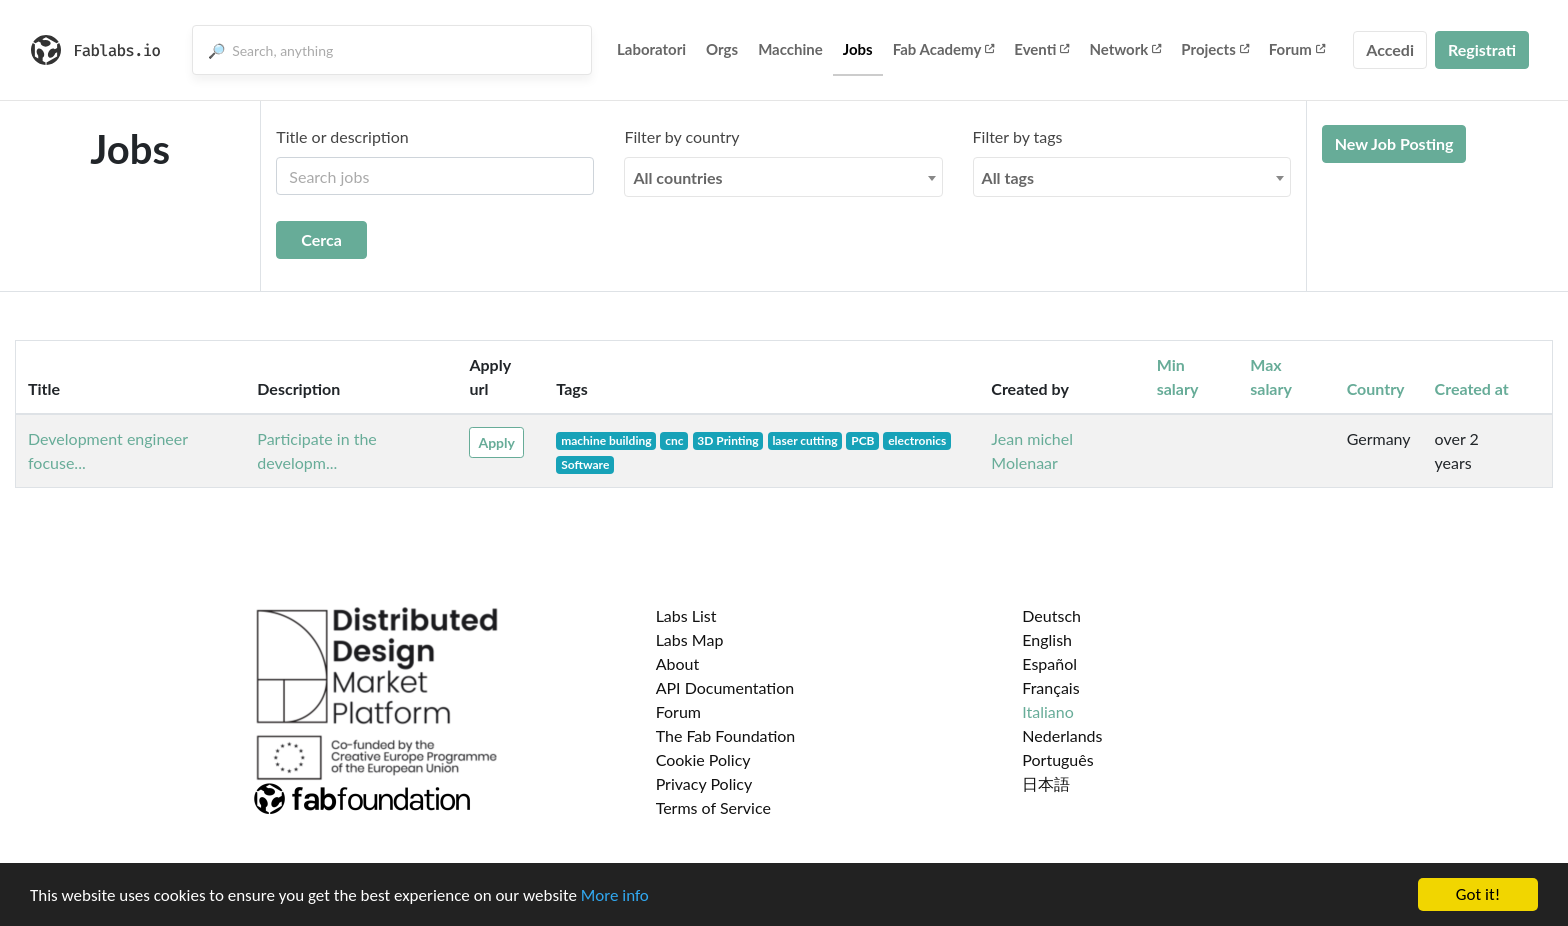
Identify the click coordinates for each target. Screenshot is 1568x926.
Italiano (1048, 711)
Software (585, 464)
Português (1057, 759)
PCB (862, 440)
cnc (674, 440)
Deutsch (1051, 615)
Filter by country (681, 136)
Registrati (1482, 49)
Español (1049, 663)
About (678, 663)
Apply (496, 442)
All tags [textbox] (1008, 177)
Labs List (686, 615)
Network (1125, 49)
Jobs (858, 49)
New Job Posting (1394, 143)
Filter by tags (1018, 136)
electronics (917, 440)
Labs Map (690, 639)
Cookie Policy (703, 759)
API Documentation (725, 687)
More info (615, 895)
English (1047, 639)
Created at (1472, 388)
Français (1050, 687)
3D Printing (727, 440)
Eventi (1041, 49)
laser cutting (804, 440)
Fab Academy (944, 49)
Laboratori (651, 49)
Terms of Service (713, 807)
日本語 (1046, 783)
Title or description (342, 136)
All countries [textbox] (677, 177)
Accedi (1390, 49)
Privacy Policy (704, 783)
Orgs (722, 49)
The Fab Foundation (726, 735)
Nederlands (1062, 735)
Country (1376, 388)
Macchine (790, 49)
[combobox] (783, 177)
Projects (1214, 49)
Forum (1297, 49)
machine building (606, 440)
